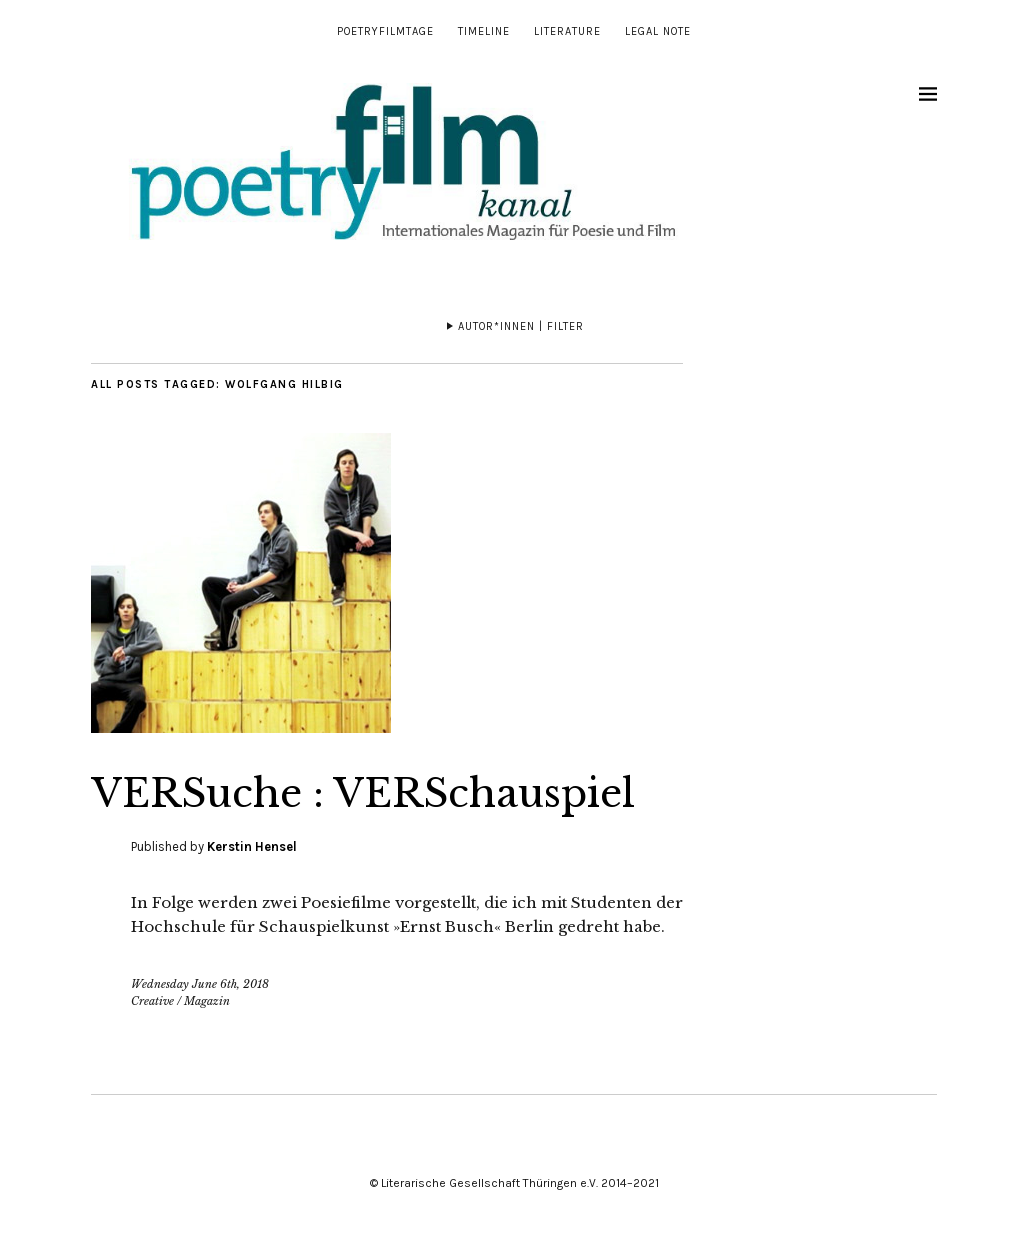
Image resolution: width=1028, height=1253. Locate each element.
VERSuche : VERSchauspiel (385, 792)
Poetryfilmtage (385, 31)
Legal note (658, 31)
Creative (152, 1001)
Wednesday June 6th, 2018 (200, 984)
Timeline (484, 31)
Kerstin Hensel (252, 846)
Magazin (207, 1001)
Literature (567, 31)
